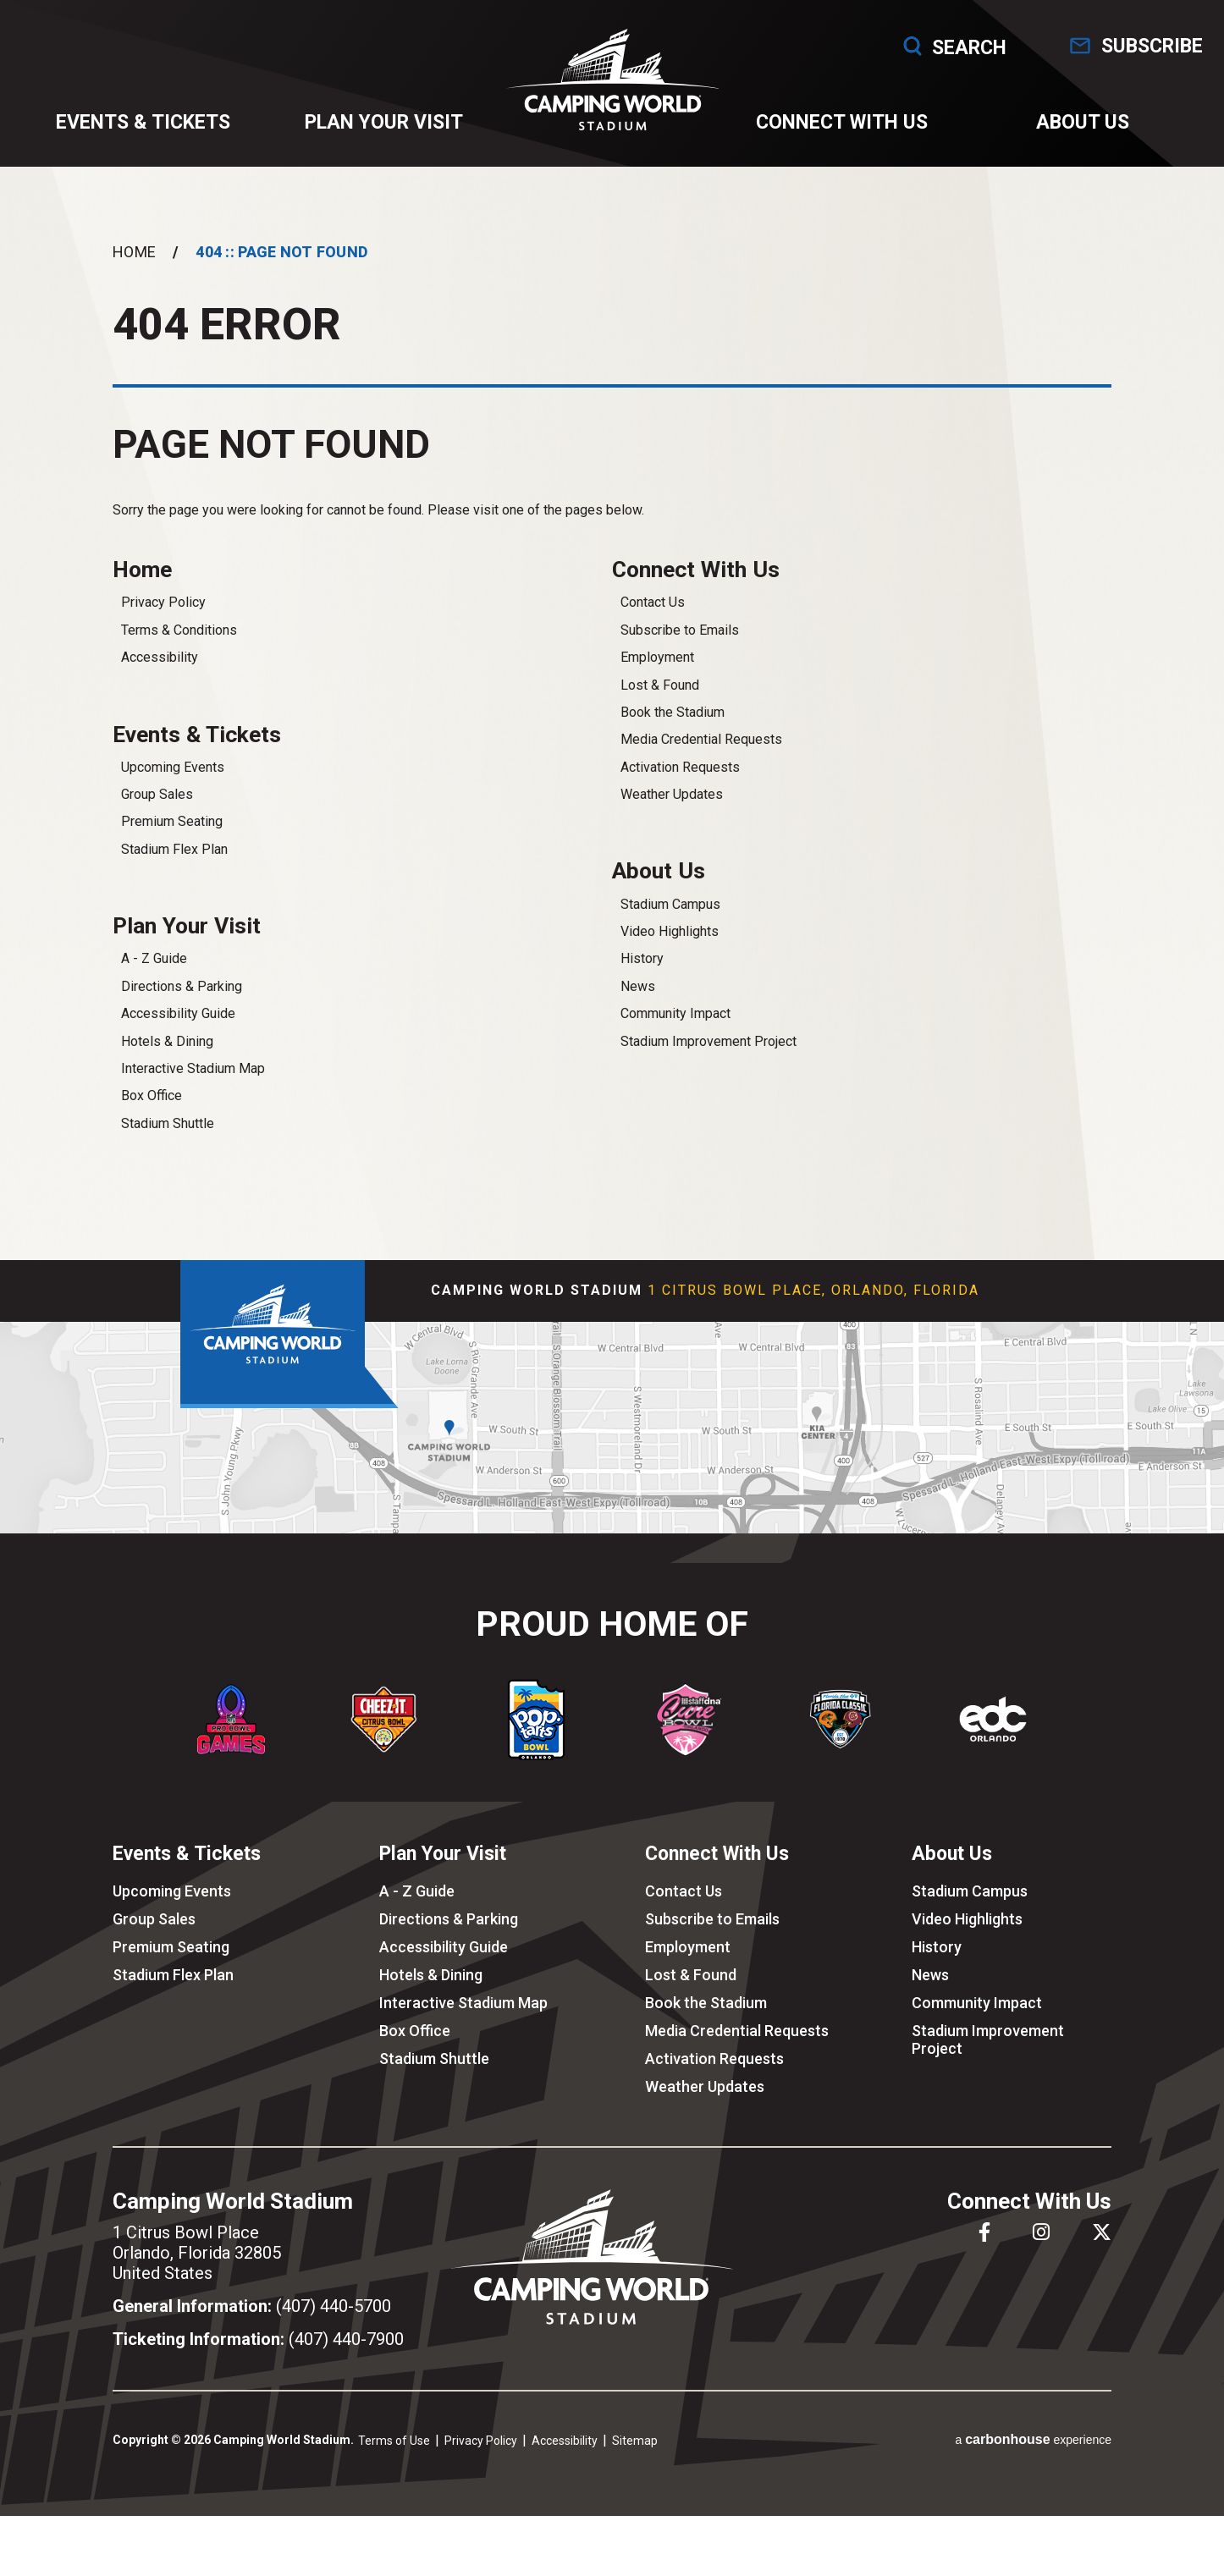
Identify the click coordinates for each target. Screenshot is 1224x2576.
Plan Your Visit (385, 128)
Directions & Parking (181, 1005)
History (642, 975)
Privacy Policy (163, 617)
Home (134, 264)
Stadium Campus (670, 920)
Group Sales (157, 811)
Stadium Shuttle (167, 1142)
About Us (1077, 128)
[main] (612, 725)
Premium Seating (172, 838)
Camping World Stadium (612, 85)
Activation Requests (680, 781)
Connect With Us (839, 128)
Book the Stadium (672, 726)
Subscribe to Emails (679, 644)
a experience (1033, 2458)
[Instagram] (1041, 2250)
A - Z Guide (154, 977)
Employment (657, 672)
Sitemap (635, 2458)
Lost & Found (659, 699)
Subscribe (1143, 46)
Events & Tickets (146, 128)
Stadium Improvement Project (708, 1057)
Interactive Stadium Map (193, 1087)
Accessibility (159, 672)
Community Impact (675, 1030)
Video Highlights (669, 948)
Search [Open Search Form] (929, 46)
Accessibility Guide (178, 1032)
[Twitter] (1101, 2250)
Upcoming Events (172, 783)
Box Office (151, 1114)
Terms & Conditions (179, 644)
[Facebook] (984, 2250)
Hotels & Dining (167, 1059)
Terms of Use (394, 2458)
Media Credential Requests (701, 754)
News (637, 1002)
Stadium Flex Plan (174, 865)
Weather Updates (671, 809)
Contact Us (652, 617)
